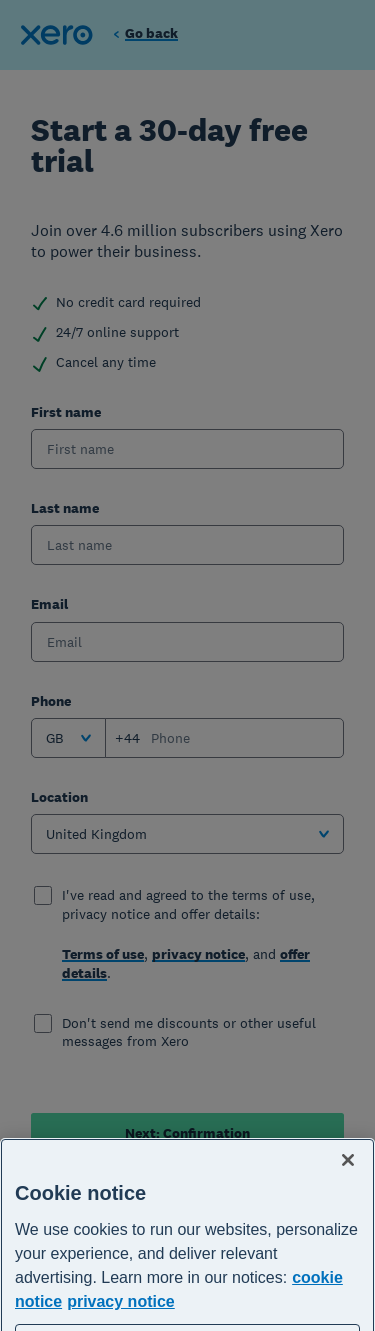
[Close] (348, 1184)
